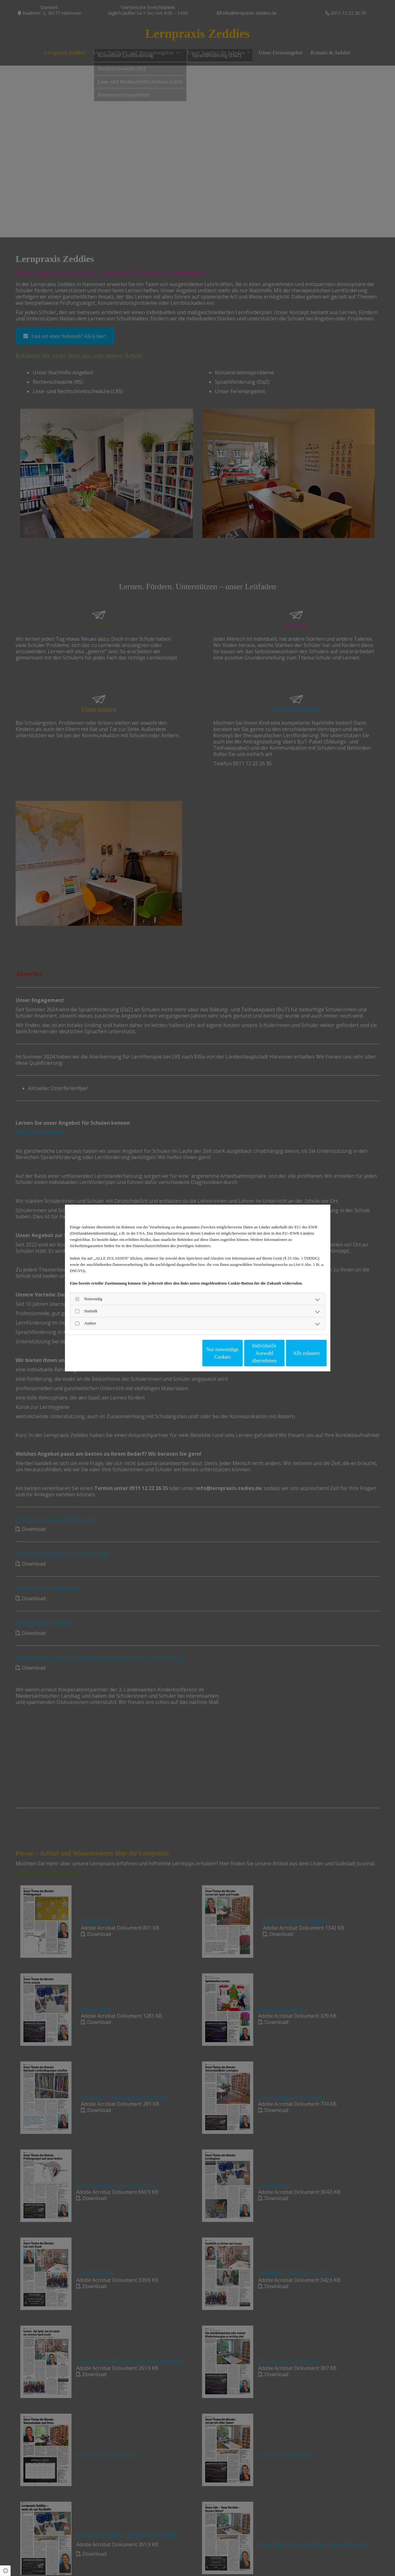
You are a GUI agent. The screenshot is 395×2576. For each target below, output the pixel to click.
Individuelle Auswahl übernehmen (238, 1353)
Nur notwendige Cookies (179, 1353)
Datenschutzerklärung (86, 1353)
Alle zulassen (297, 1353)
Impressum (117, 1353)
